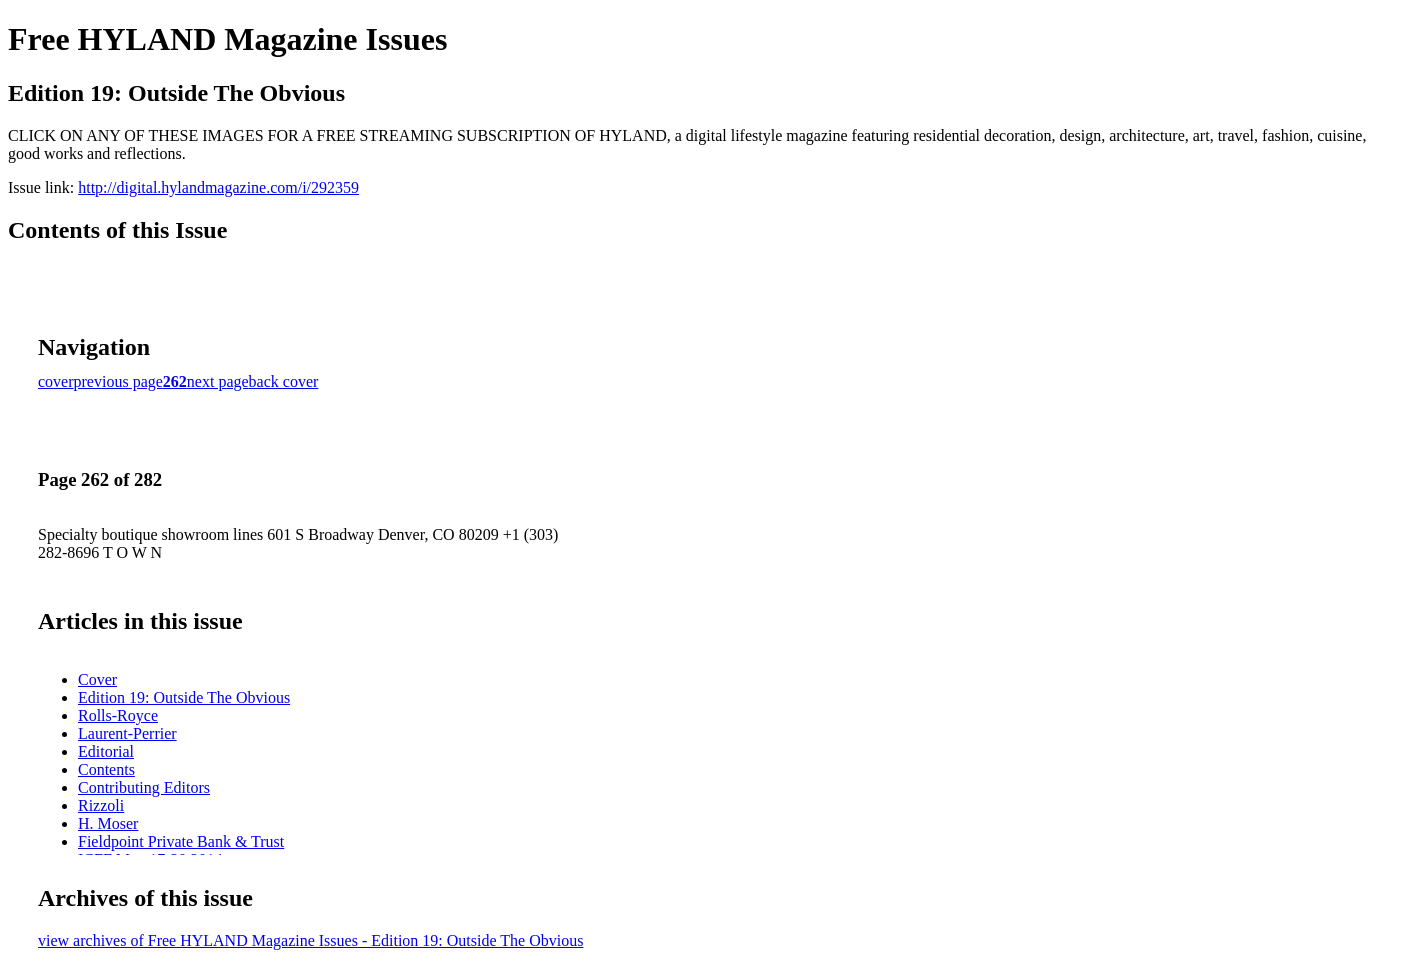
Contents (106, 769)
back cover (284, 381)
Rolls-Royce (118, 715)
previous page (118, 381)
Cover (97, 679)
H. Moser (108, 823)
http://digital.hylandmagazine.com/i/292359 (218, 187)
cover (56, 381)
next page (218, 381)
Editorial (106, 751)
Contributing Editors (144, 787)
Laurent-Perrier (127, 733)
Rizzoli (101, 805)
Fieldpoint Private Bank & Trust (181, 841)
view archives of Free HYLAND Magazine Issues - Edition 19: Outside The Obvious (310, 940)
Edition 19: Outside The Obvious (184, 697)
